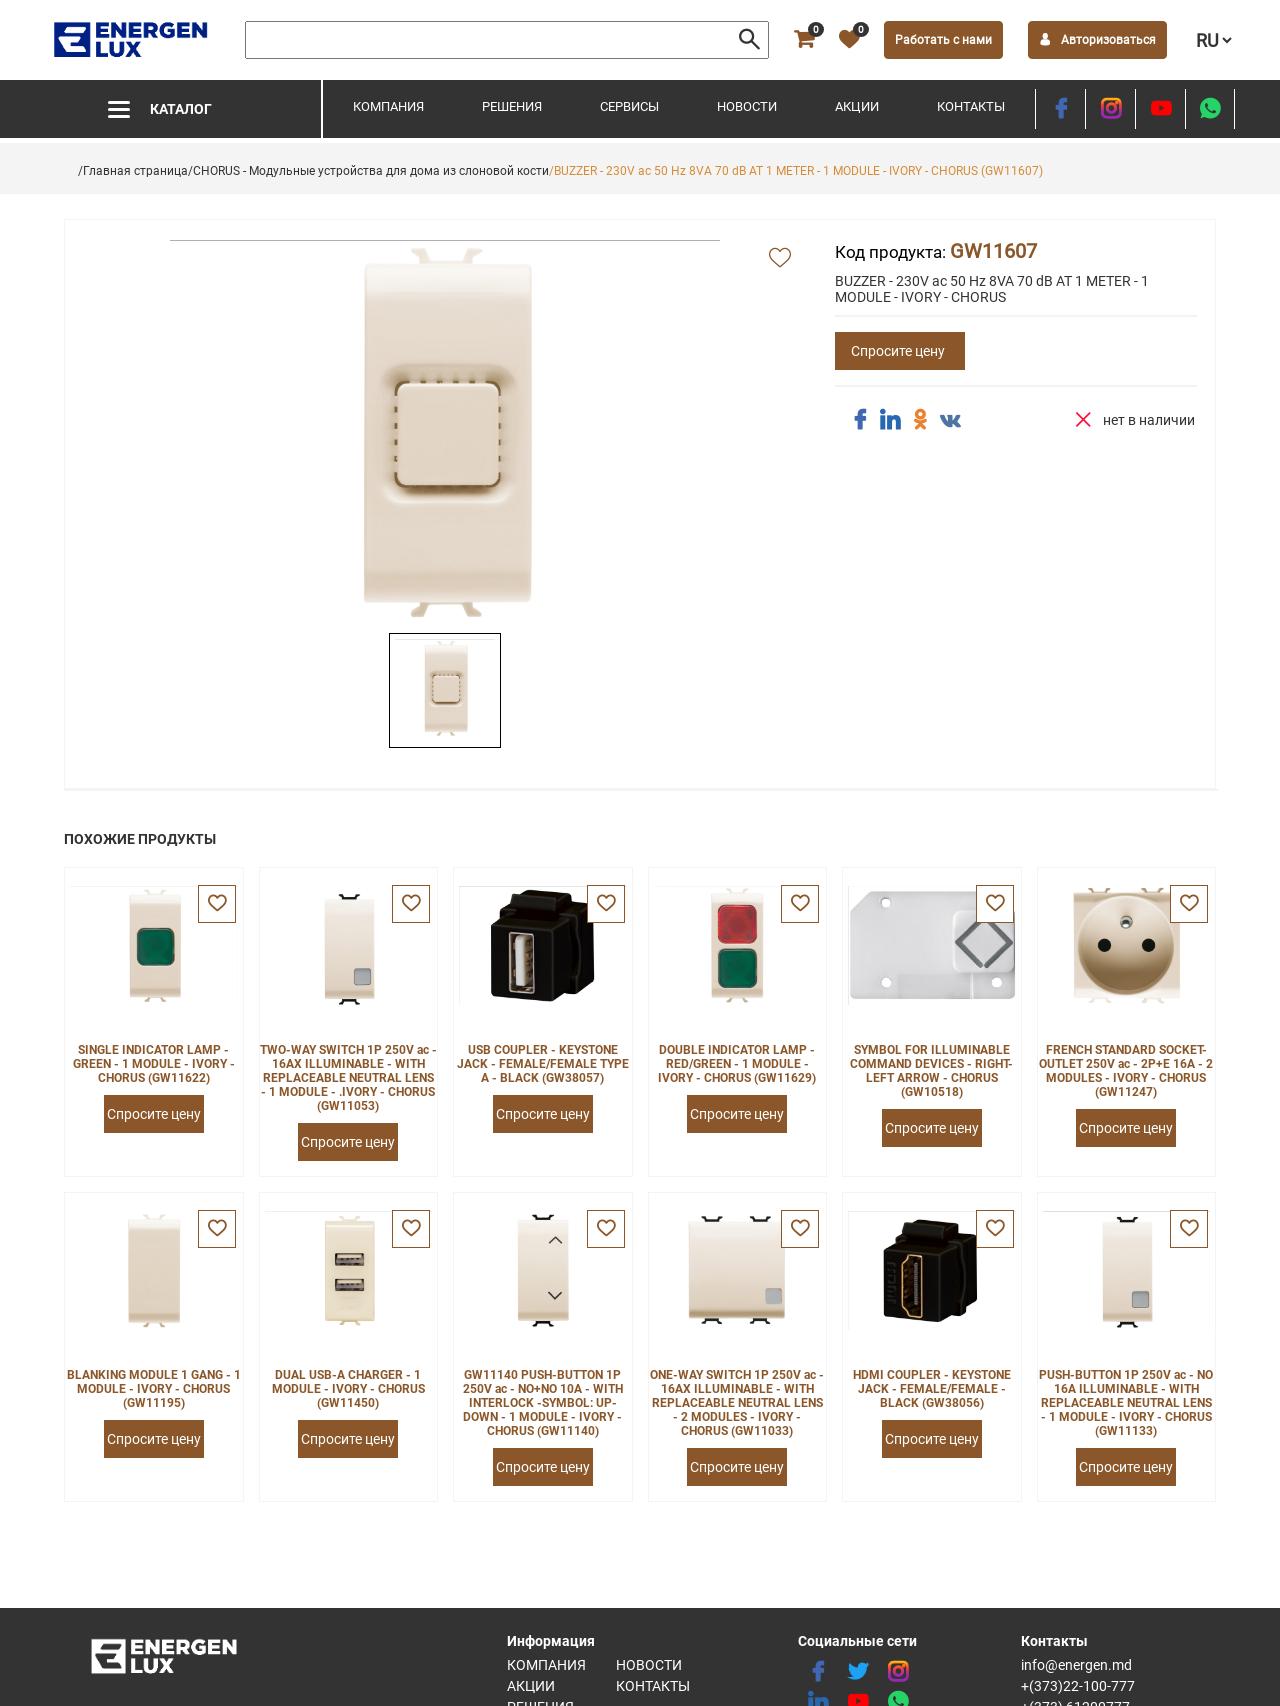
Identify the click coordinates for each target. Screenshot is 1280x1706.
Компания (388, 106)
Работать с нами (943, 40)
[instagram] (1110, 109)
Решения (512, 106)
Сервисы (629, 106)
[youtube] (1160, 109)
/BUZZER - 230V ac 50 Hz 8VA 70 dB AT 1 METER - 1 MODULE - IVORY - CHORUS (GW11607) (796, 171)
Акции (857, 106)
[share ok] (920, 420)
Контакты (971, 106)
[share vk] (950, 422)
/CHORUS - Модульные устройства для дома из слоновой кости (368, 171)
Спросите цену (898, 351)
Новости (747, 106)
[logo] (132, 40)
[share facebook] (860, 420)
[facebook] (1060, 109)
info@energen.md (1076, 1665)
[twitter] (858, 1672)
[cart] (804, 40)
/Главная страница (133, 171)
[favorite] (849, 40)
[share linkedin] (890, 420)
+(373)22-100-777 (1078, 1686)
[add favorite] (780, 259)
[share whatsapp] (1210, 109)
